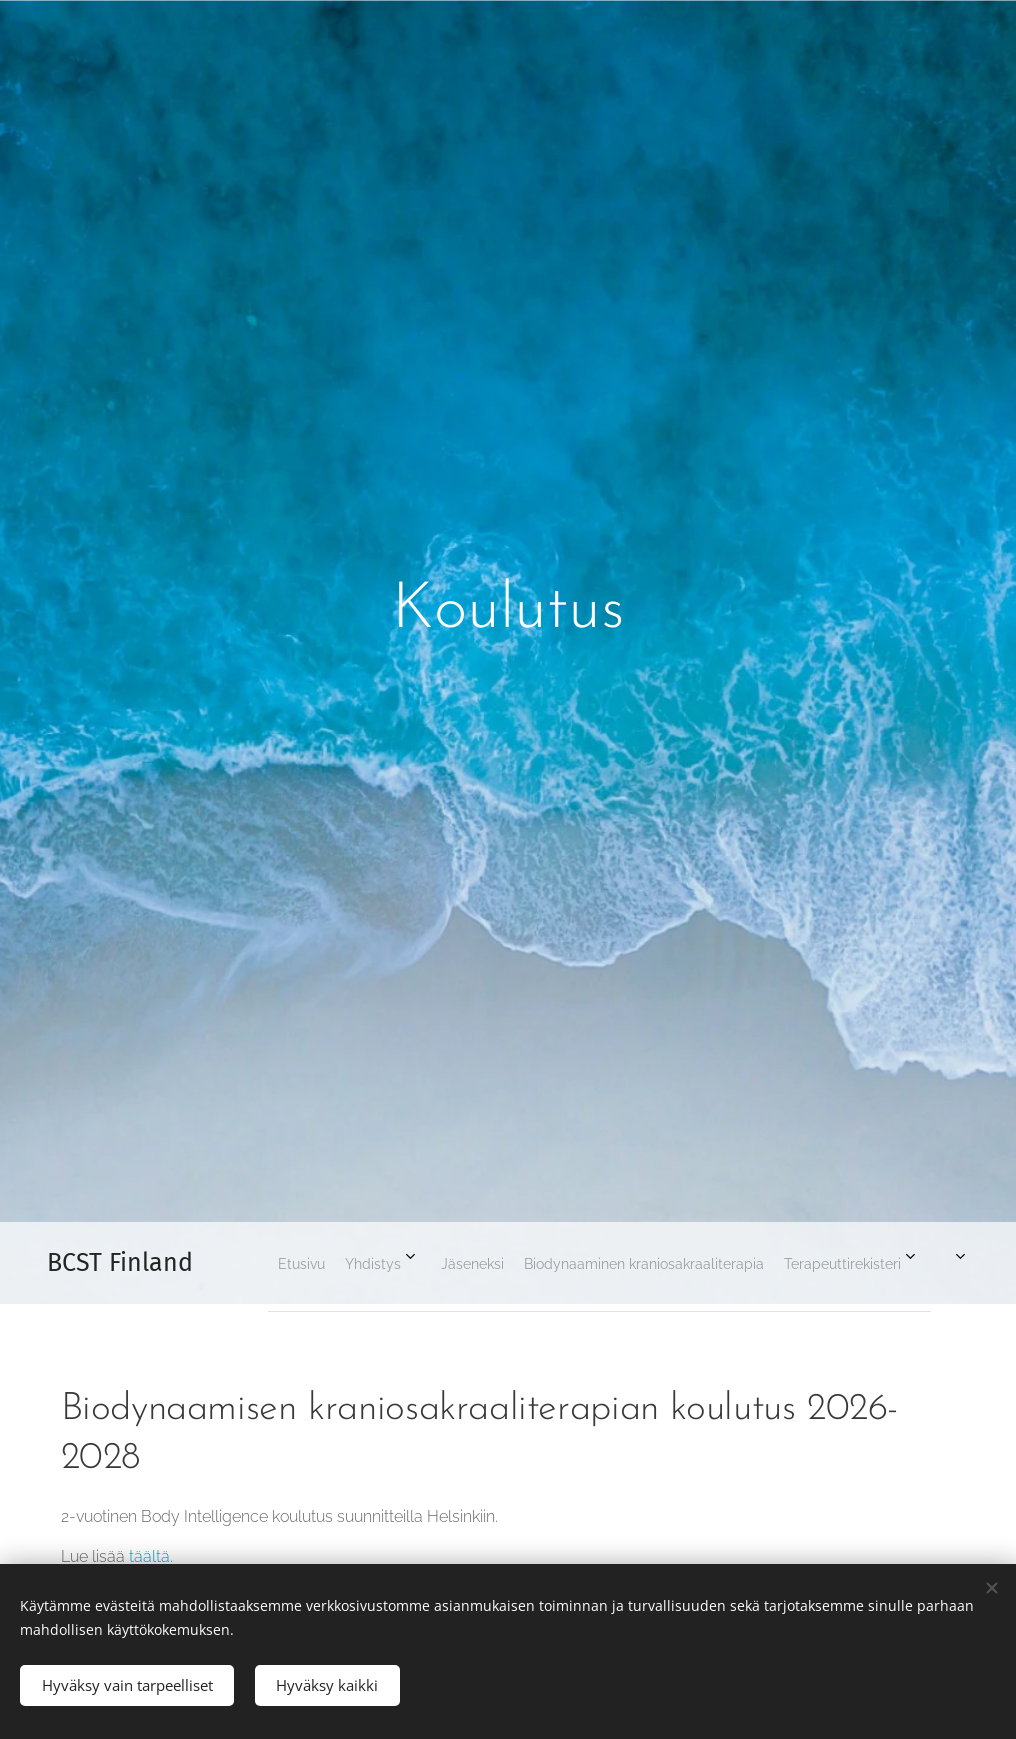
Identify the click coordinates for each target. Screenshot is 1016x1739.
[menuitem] (669, 1263)
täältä (149, 1557)
